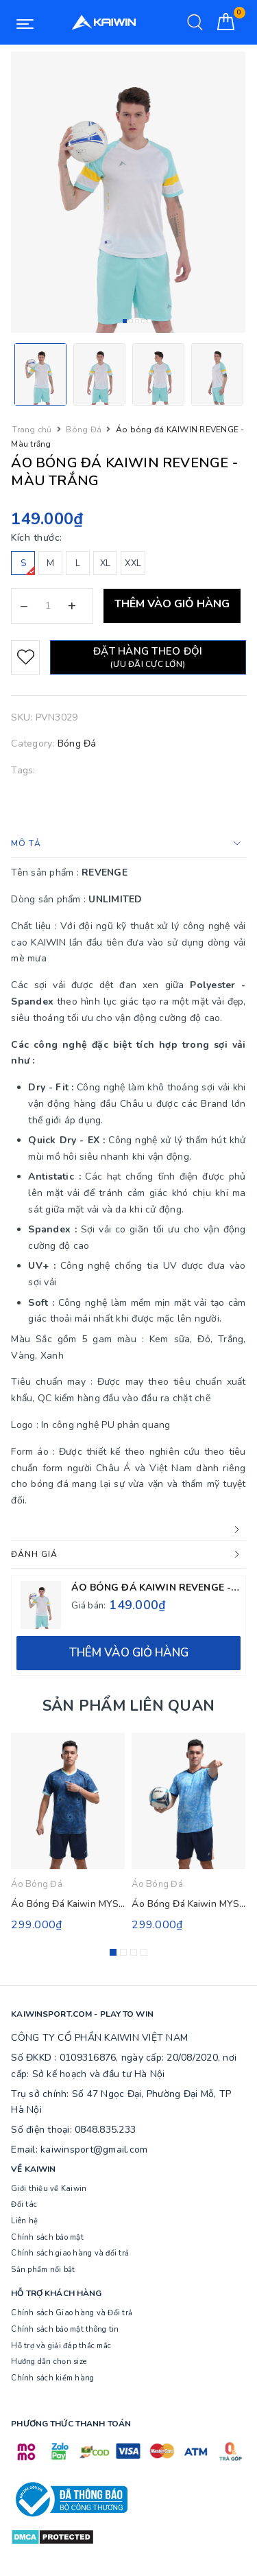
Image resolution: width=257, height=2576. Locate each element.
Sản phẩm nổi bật (43, 2269)
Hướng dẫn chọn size (48, 2361)
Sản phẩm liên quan (128, 1706)
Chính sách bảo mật (47, 2237)
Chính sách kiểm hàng (52, 2378)
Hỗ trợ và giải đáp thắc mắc (61, 2346)
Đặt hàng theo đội (148, 657)
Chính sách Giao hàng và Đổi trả (71, 2313)
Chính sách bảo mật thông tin (65, 2329)
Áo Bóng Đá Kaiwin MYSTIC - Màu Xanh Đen (109, 1903)
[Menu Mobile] (25, 23)
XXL (133, 563)
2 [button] (131, 321)
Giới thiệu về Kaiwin (48, 2188)
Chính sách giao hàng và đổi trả (70, 2253)
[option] (128, 192)
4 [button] (143, 321)
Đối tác (24, 2204)
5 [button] (149, 321)
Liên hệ (24, 2221)
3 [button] (137, 321)
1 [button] (125, 321)
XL (105, 563)
